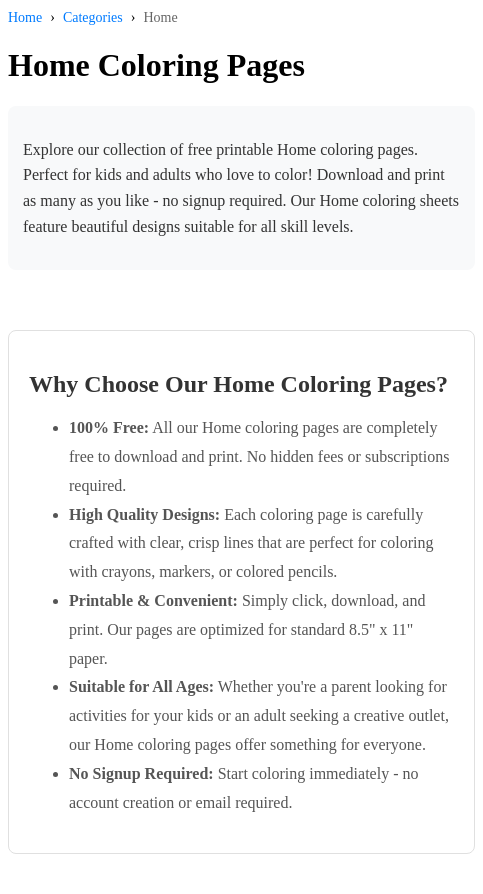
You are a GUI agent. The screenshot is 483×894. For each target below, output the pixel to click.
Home (25, 17)
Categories (93, 17)
